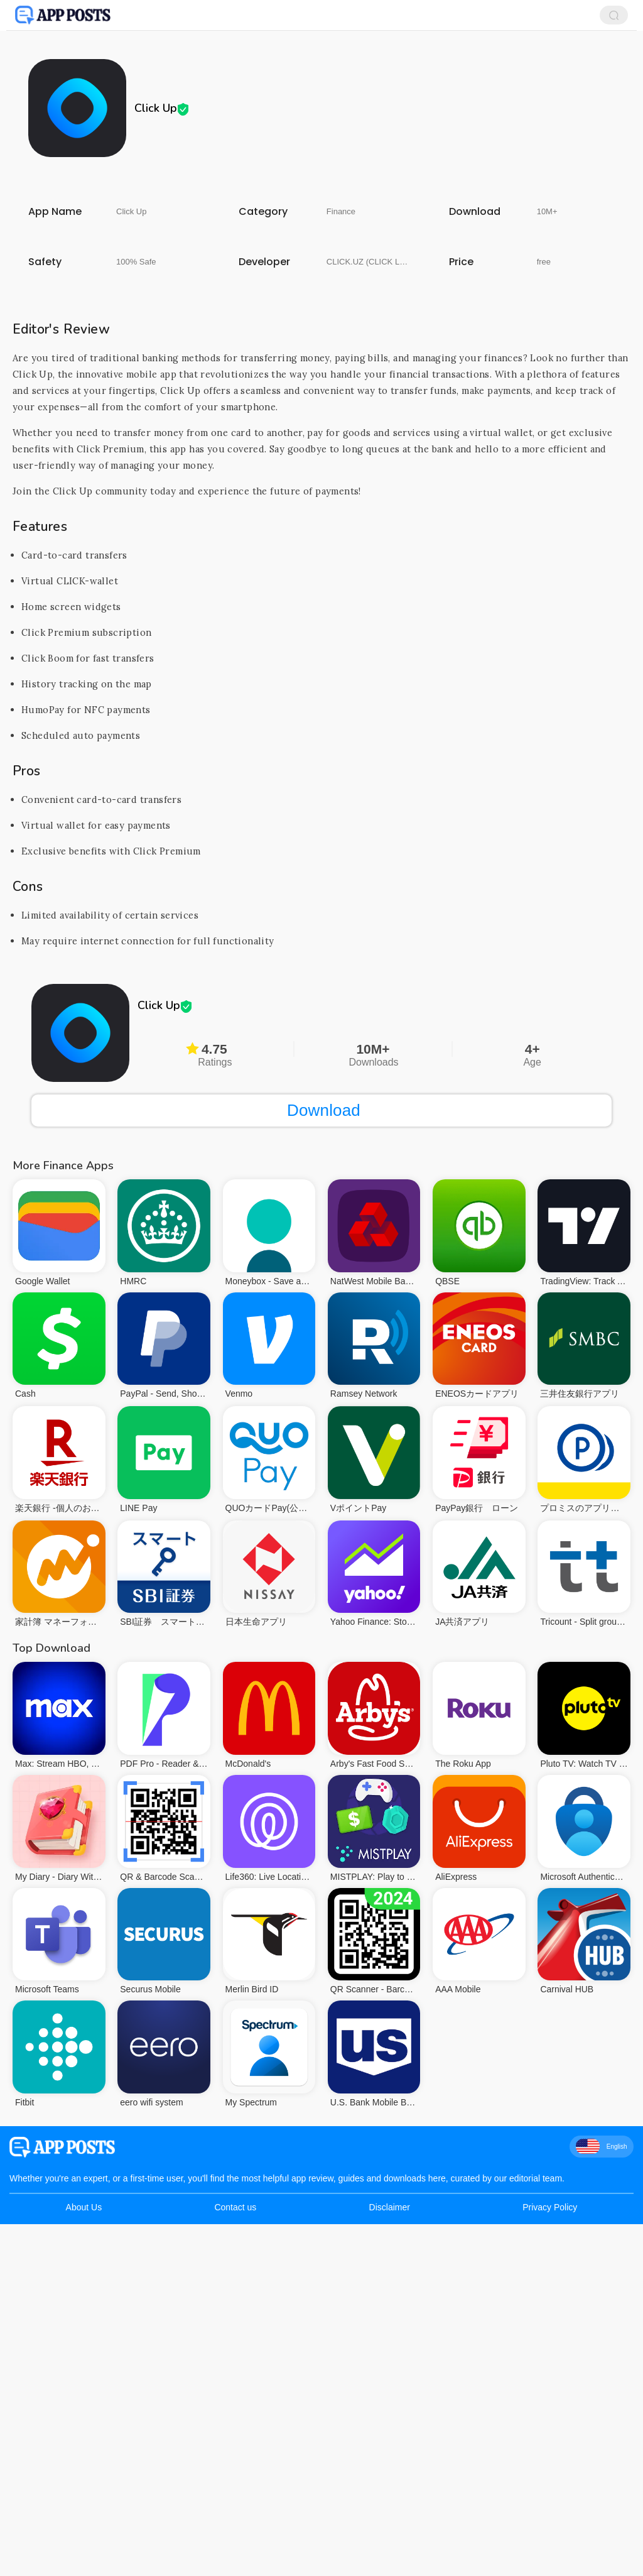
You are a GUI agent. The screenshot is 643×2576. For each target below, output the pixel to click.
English (601, 2146)
